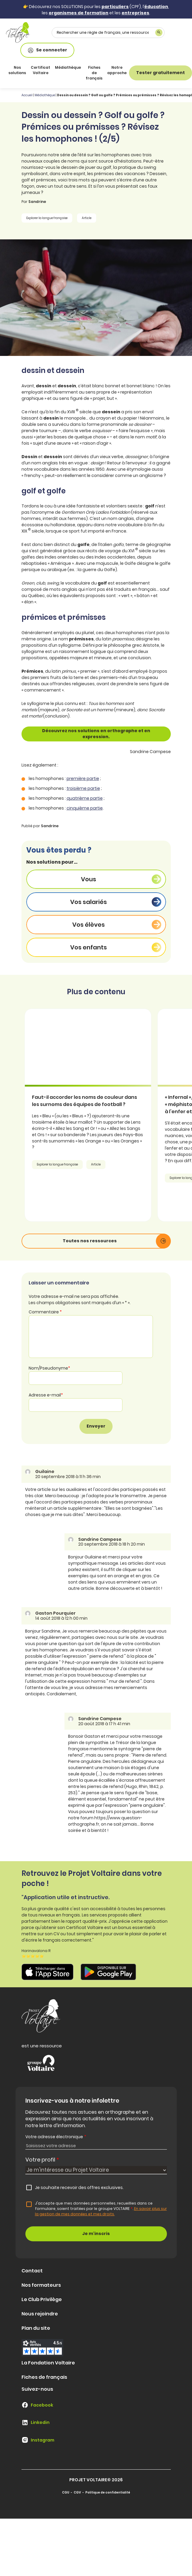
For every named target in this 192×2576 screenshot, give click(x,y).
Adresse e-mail (46, 1395)
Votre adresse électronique (55, 2137)
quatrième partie (85, 798)
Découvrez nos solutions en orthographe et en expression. (96, 734)
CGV (77, 2492)
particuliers (115, 7)
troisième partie (83, 788)
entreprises (135, 13)
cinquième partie (85, 808)
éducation (156, 7)
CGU (65, 2492)
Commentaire (45, 1312)
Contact (32, 2270)
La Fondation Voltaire (48, 2362)
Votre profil (42, 2159)
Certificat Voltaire (40, 70)
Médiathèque (68, 67)
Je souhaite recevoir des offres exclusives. (79, 2187)
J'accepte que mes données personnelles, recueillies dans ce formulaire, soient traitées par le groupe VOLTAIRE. (101, 2208)
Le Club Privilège (41, 2299)
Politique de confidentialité (107, 2492)
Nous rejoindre (39, 2313)
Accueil (27, 95)
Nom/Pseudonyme (49, 1368)
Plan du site (35, 2328)
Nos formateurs (41, 2285)
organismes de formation (78, 13)
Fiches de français (94, 73)
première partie (83, 778)
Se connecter (47, 50)
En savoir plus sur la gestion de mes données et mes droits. (101, 2211)
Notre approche (117, 70)
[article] (96, 1115)
